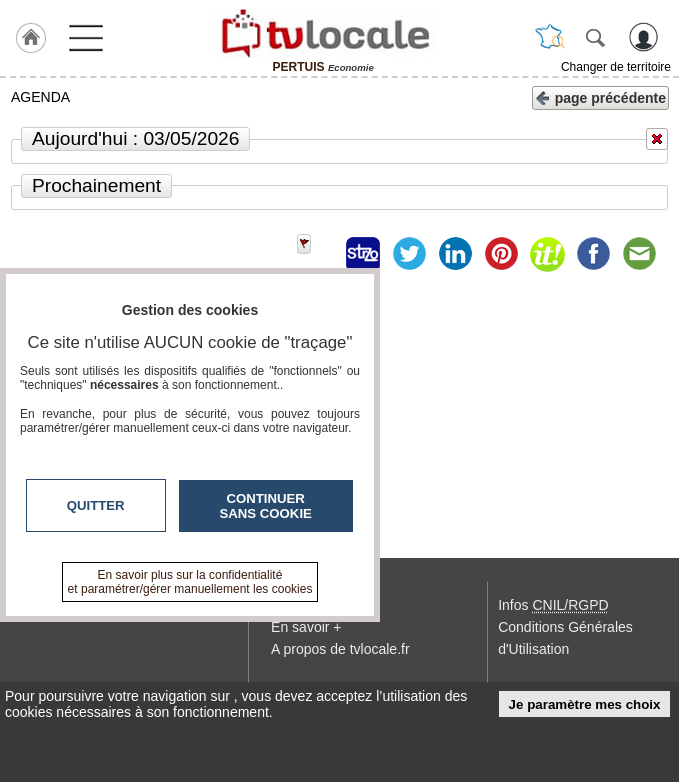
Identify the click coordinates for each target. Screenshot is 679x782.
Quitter (96, 505)
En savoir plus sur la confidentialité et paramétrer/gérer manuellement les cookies (190, 582)
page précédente (600, 96)
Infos (553, 605)
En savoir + (306, 627)
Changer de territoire (616, 67)
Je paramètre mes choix (585, 704)
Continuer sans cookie (266, 506)
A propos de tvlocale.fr (340, 649)
